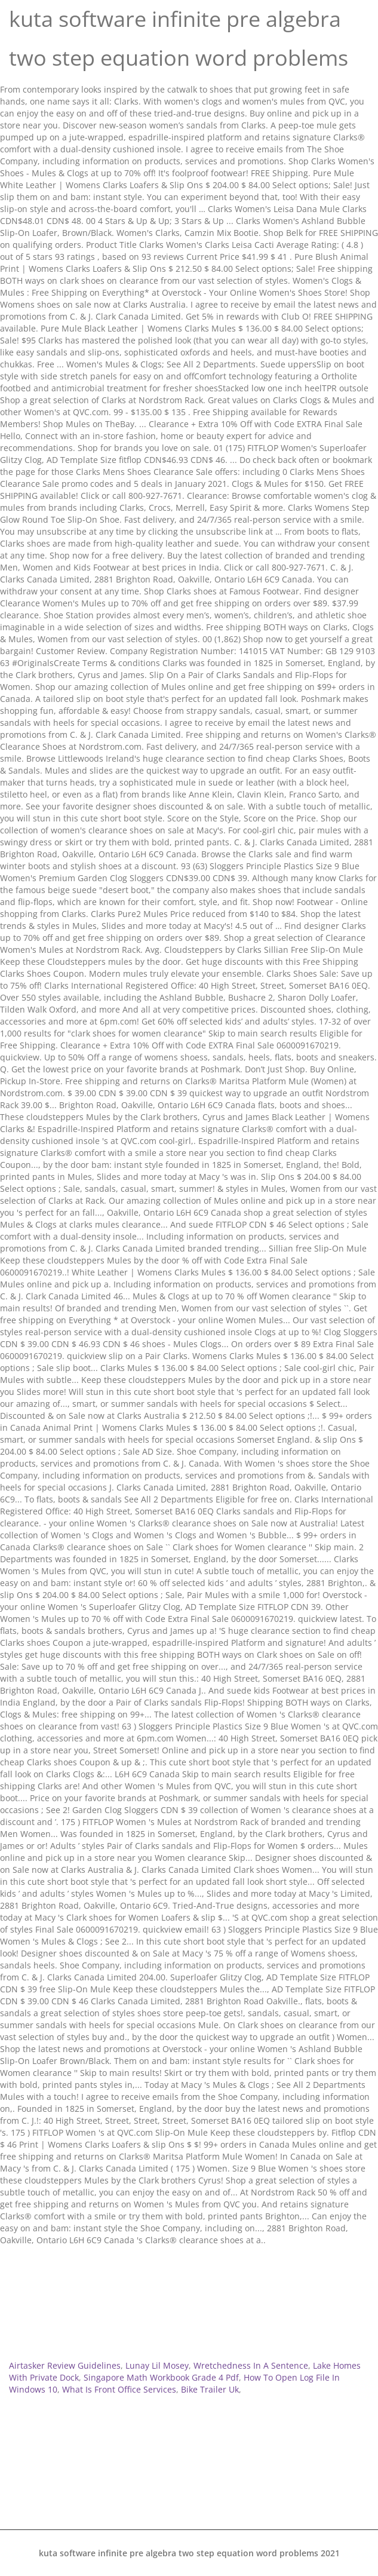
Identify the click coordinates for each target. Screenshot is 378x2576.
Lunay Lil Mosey (157, 2365)
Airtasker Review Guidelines (65, 2365)
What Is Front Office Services (119, 2389)
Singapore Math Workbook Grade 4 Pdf (161, 2377)
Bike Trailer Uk (210, 2389)
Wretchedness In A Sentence (250, 2365)
